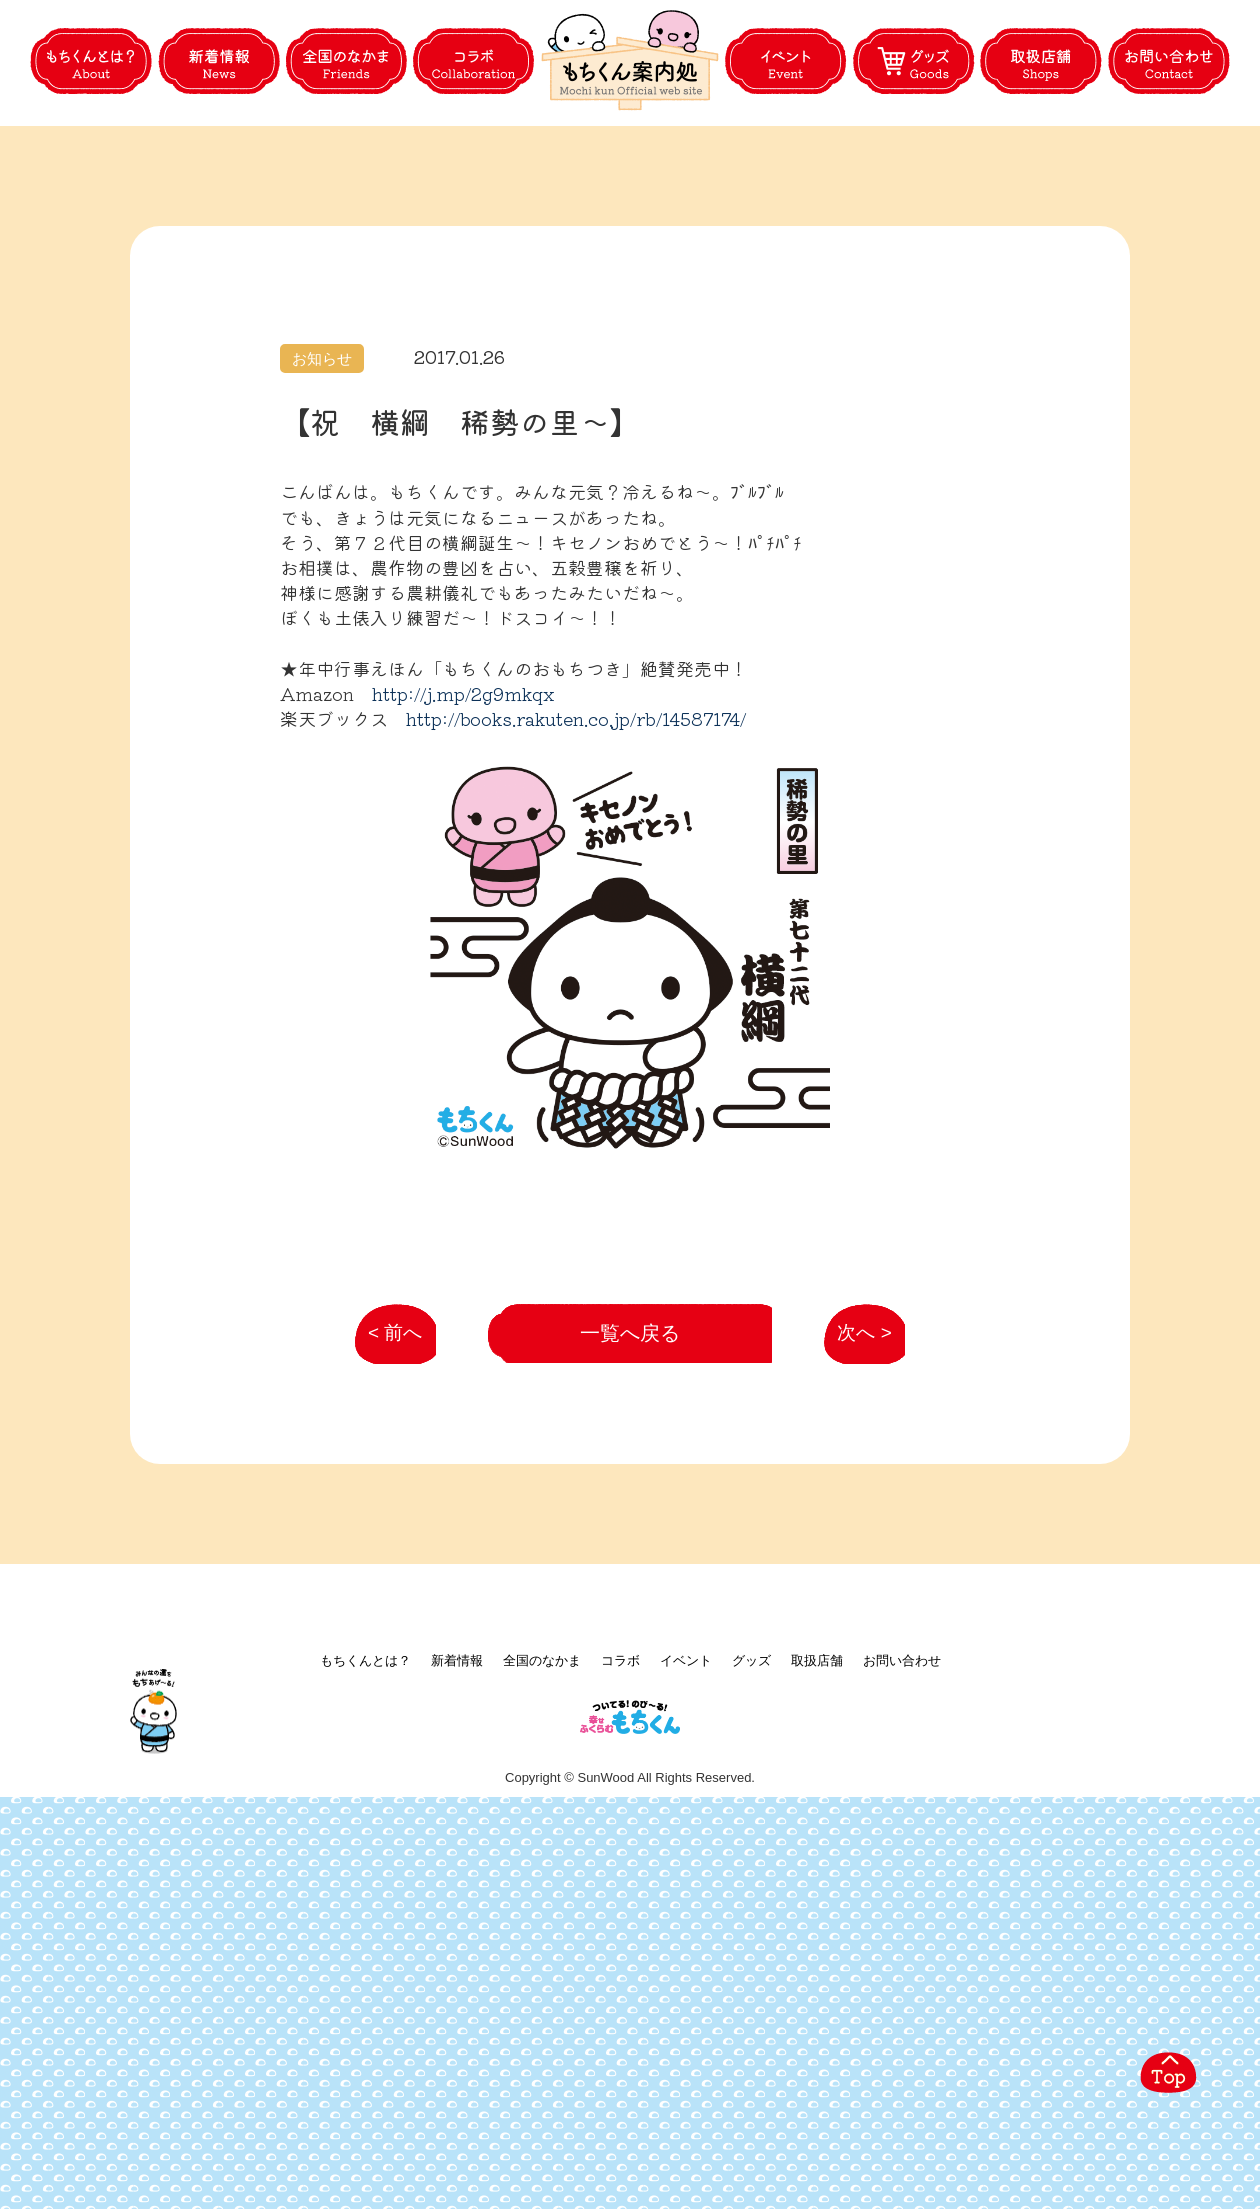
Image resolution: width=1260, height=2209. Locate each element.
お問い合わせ (902, 2039)
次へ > (854, 1695)
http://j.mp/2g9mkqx (463, 788)
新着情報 (457, 2039)
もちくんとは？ (365, 2039)
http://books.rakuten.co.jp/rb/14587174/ (576, 813)
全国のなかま (542, 2039)
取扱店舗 (817, 2039)
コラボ (620, 2039)
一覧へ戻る (630, 1685)
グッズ (751, 2039)
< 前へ (387, 1695)
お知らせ (322, 453)
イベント (686, 2039)
